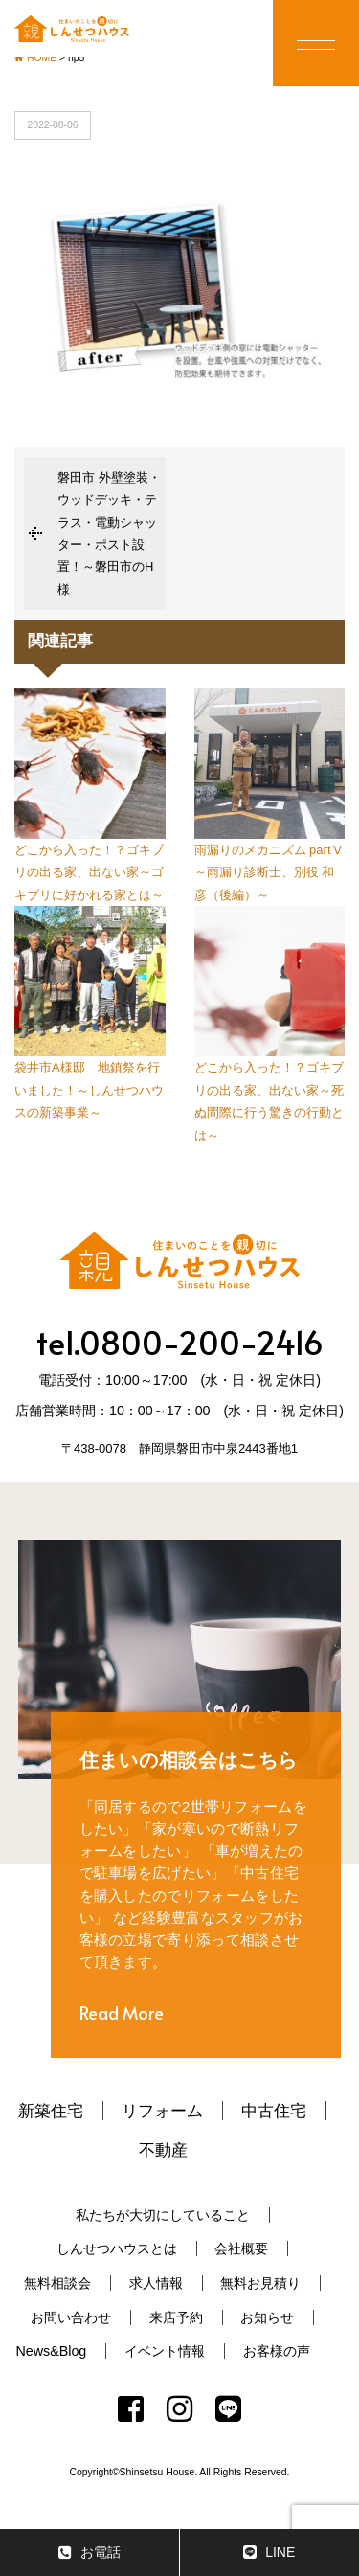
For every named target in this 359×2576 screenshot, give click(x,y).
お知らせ (267, 2317)
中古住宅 (273, 2110)
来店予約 (176, 2317)
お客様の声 (276, 2351)
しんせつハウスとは (116, 2248)
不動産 (163, 2149)
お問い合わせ (71, 2317)
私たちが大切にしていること (163, 2215)
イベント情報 (164, 2351)
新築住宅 (50, 2110)
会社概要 (241, 2248)
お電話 (89, 2552)
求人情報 (156, 2283)
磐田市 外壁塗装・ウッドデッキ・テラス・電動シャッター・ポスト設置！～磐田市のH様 (109, 533)
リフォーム (162, 2110)
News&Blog (50, 2351)
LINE (269, 2552)
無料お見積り (260, 2283)
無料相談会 (57, 2283)
